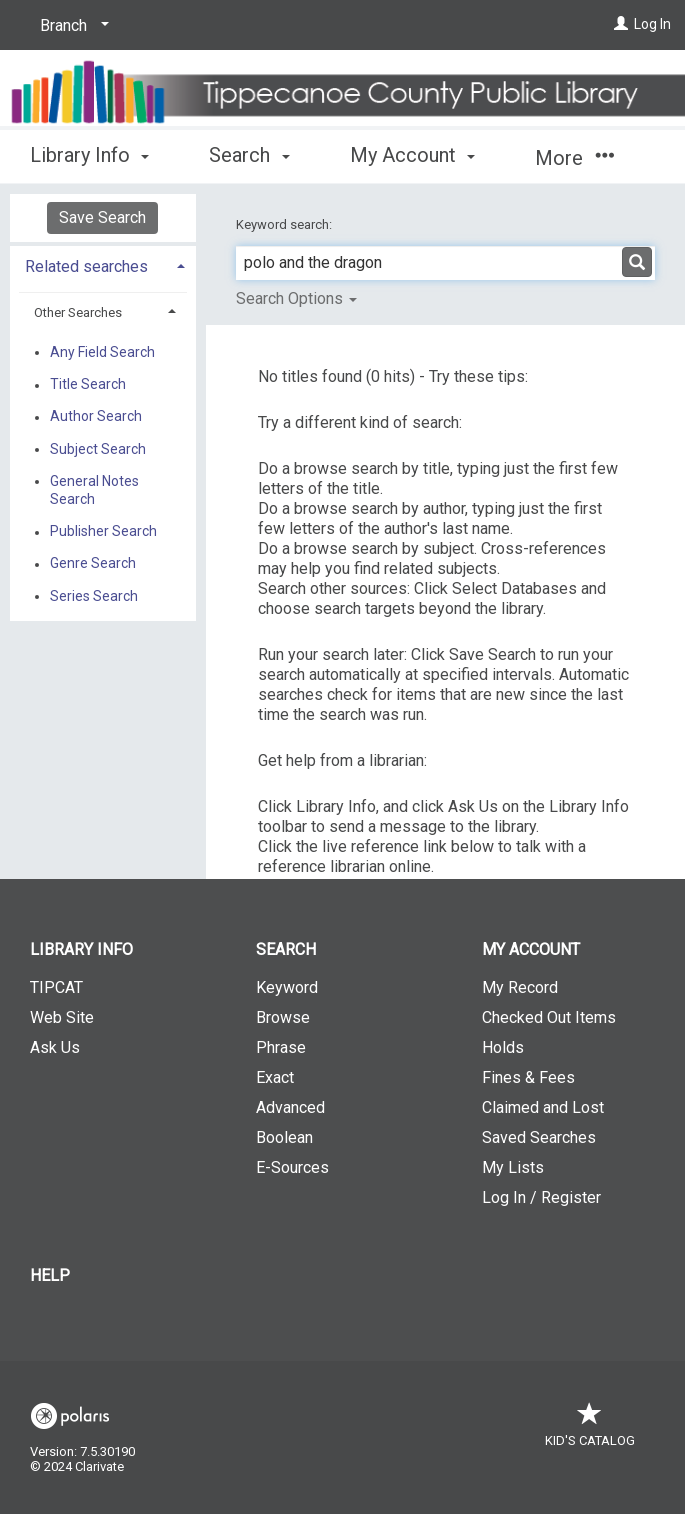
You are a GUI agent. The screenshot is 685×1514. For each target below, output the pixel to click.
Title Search (88, 385)
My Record (520, 987)
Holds (503, 1047)
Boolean (284, 1137)
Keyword (287, 987)
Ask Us (55, 1047)
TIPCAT (56, 987)
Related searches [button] (86, 266)
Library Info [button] (89, 155)
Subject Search (98, 449)
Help (50, 1275)
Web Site (62, 1017)
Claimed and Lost (543, 1107)
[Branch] (71, 26)
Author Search (96, 417)
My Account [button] (412, 155)
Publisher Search (103, 532)
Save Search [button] (102, 217)
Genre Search (93, 564)
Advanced (290, 1107)
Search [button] (249, 155)
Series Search (94, 596)
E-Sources (292, 1167)
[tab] (103, 264)
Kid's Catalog (590, 1430)
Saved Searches (539, 1137)
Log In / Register (541, 1197)
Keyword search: (285, 224)
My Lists (513, 1167)
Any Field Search (102, 352)
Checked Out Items (549, 1017)
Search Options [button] (296, 298)
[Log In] (621, 24)
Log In (652, 24)
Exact (275, 1077)
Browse (283, 1017)
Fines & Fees (528, 1077)
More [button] (574, 158)
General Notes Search (94, 490)
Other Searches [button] (78, 312)
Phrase (281, 1047)
